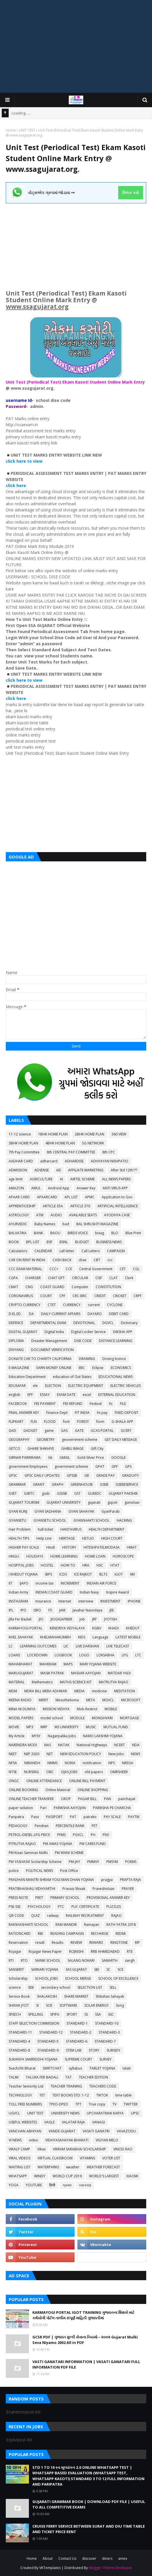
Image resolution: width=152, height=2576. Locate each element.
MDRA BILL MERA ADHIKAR (45, 1691)
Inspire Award (117, 1592)
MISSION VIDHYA (56, 1709)
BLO (114, 1232)
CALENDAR (43, 1250)
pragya (107, 1879)
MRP (43, 1726)
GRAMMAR (17, 1484)
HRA (85, 1565)
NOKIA (70, 1762)
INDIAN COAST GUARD (54, 1592)
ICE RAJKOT (83, 1574)
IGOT (118, 1574)
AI (61, 1179)
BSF (49, 1241)
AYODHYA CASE (117, 1215)
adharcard (49, 1161)
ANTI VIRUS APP (115, 1188)
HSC (100, 1565)
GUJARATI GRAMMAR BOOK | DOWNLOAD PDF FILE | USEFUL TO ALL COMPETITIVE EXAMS (88, 2504)
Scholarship (18, 1978)
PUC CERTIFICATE (85, 1906)
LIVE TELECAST (117, 1646)
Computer (80, 1286)
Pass (35, 1816)
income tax (44, 1583)
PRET (39, 1897)
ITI (50, 1610)
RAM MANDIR (66, 1924)
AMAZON (16, 1188)
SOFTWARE (68, 2005)
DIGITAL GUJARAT (23, 1331)
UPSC (135, 2113)
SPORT (71, 2014)
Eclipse (97, 1367)
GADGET (30, 1430)
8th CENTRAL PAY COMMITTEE (71, 1152)
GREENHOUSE (82, 1484)
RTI (11, 1960)
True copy (97, 2104)
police (14, 1870)
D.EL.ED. (15, 1313)
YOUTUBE (34, 2185)
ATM (39, 1215)
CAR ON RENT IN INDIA (27, 1259)
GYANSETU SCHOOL (50, 1520)
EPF (30, 1394)
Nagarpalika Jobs (62, 1735)
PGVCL (78, 1834)
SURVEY (105, 2059)
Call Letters (90, 1250)
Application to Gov (117, 1197)
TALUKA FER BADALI (42, 2077)
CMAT (13, 1286)
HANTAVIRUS (70, 1529)
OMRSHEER (119, 1771)
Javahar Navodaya (87, 1610)
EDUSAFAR (17, 1385)
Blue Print (133, 1232)
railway (53, 1915)
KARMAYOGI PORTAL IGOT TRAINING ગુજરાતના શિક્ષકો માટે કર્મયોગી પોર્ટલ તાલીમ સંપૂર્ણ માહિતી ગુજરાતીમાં (83, 2315)
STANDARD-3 (109, 2032)
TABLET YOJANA (102, 2068)
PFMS (61, 1834)
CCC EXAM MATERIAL (25, 1268)
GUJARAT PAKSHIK (123, 1493)
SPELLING (35, 2014)
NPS (111, 1762)
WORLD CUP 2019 (67, 2176)
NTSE (13, 1771)
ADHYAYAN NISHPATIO (109, 1161)
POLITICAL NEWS (39, 1870)
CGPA (13, 1277)
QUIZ (35, 1915)
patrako (90, 1816)
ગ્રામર (67, 2185)
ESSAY (45, 1394)
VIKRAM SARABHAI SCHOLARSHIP (79, 2149)
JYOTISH (110, 1619)
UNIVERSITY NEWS (65, 2113)
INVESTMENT (110, 1601)
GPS (128, 1466)
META (90, 1700)
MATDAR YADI (119, 1673)
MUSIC (91, 1726)
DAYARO (95, 1313)
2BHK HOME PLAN (89, 1134)
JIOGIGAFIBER (61, 1619)
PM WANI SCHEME (69, 1852)
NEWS (135, 1753)
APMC (89, 1197)
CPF (62, 1295)
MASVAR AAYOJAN (86, 1673)
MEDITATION (124, 1691)
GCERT (126, 1430)
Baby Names (44, 1224)
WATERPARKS (48, 2167)
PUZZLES (113, 1906)
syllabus (75, 2068)
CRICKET (119, 1295)
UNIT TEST (27, 130)
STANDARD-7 (105, 2041)
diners (107, 2558)
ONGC (14, 1780)
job (82, 1619)
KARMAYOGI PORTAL (25, 1628)
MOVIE (14, 1726)
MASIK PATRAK (52, 1673)
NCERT (119, 1744)
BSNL (64, 1241)
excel (87, 1394)
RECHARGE (99, 1933)
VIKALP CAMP (19, 2149)
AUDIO (56, 1215)
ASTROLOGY (19, 1215)
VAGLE (49, 2122)
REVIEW (76, 1942)
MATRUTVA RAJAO (113, 1682)
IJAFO (24, 1583)
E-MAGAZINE (19, 1367)
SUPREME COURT (78, 2059)
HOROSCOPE (123, 1556)
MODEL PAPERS (21, 1717)
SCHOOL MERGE (78, 1978)
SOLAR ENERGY (96, 2005)
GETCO (14, 1448)
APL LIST (71, 1197)
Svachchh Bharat (22, 2068)
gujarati (94, 1502)
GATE (79, 1430)
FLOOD (50, 1421)
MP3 (29, 1726)
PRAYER (128, 1888)
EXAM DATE (66, 1394)
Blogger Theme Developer (110, 2567)
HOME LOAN (95, 1556)
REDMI (121, 1933)
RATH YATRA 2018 (121, 1924)
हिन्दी (52, 2185)
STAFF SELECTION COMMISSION (34, 2023)
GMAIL (65, 1457)
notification (92, 1762)
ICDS (63, 1574)
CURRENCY (72, 1304)
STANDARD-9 (48, 2050)
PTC (61, 1906)
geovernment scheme (79, 1439)
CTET (52, 1304)
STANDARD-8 (19, 2050)
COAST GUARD (52, 1286)
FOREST (83, 1421)
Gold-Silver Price (90, 1457)
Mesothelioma (67, 1700)
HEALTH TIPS (19, 1538)
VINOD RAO (122, 2149)
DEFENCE (16, 1322)
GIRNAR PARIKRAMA (25, 1457)
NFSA (13, 1762)
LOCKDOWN (37, 1655)
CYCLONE (115, 1304)
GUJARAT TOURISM (24, 1502)
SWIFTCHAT (52, 2068)
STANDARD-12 (51, 2032)
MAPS (68, 1664)
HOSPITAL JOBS (21, 1565)
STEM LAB (73, 2050)
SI (37, 2005)
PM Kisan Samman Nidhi (28, 1852)
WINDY (39, 2176)
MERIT (43, 1700)
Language (100, 1637)
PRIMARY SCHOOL (64, 1897)
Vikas (41, 2149)
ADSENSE (41, 1170)
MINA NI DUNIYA (22, 1709)
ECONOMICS (121, 1367)
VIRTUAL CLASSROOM (55, 2158)
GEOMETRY (46, 1439)
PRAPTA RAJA (130, 1879)
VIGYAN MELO (107, 2140)
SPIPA (54, 2014)
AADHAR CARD (21, 1161)
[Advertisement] (76, 46)
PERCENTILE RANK (70, 1825)
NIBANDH (32, 1762)
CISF (98, 1277)
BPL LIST (32, 1241)
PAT (73, 1816)
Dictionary (129, 1322)
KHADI (113, 1628)
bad (65, 1224)
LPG (125, 1655)
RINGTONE (119, 1942)
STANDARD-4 (19, 2041)
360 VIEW (119, 1134)
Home (11, 130)
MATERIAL (17, 1682)
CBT (97, 1259)
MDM (13, 1691)
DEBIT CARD (119, 1313)
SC (108, 1969)
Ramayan (91, 1924)
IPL (11, 1610)
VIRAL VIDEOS (19, 2158)
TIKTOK (102, 2095)
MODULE (77, 1717)
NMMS (52, 1762)
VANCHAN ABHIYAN (25, 2131)
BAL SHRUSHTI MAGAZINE (97, 1224)
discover (89, 2558)
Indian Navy (89, 1592)
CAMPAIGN (116, 1250)
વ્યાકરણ (85, 2185)
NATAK (63, 1744)
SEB (31, 1987)
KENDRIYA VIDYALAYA (67, 1628)
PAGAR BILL (87, 1798)
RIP (137, 1942)
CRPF (138, 1295)
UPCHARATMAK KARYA (105, 2113)
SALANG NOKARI (81, 1960)
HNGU (14, 1556)
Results (57, 1942)
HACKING (124, 1520)
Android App (58, 1188)
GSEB (104, 1484)
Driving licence (114, 1358)
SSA (98, 2014)
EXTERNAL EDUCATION (116, 1394)
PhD (106, 1834)
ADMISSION (18, 1170)
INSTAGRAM (18, 1601)
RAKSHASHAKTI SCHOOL (28, 1924)
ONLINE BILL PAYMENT (87, 1780)
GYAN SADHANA (47, 1511)
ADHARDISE (74, 1161)
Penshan (42, 1825)
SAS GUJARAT (76, 1969)
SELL (113, 1987)
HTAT (114, 1565)
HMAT (132, 1547)
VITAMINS (87, 2158)
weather (72, 2167)
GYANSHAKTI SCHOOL (91, 1520)
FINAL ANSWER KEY (24, 1412)
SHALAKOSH (47, 1996)
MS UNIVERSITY (67, 1726)
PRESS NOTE (18, 1897)
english (14, 1394)
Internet (64, 1601)
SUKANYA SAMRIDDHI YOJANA (33, 2059)
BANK (38, 1232)
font (66, 1421)
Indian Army (18, 1592)
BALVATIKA (18, 1232)
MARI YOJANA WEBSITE (98, 1664)
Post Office (69, 1870)
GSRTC (29, 1493)
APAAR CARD (19, 1197)
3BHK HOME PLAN (23, 1143)
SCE (120, 1969)
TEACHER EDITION (93, 2077)
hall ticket (45, 1529)
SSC (111, 2014)
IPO (23, 1610)
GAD (12, 1430)
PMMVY (93, 1861)
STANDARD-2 (80, 2032)
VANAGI (98, 2122)
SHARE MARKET (76, 1996)
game (49, 1430)
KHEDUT (133, 1628)
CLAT (113, 1277)
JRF (94, 1619)
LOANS (14, 1655)
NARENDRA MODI (23, 1744)
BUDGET (82, 1241)
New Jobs (116, 1753)
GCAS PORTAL (102, 1430)
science (15, 1987)
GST (77, 1493)
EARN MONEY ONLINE (53, 1367)
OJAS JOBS (69, 1771)
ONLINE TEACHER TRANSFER (31, 1798)
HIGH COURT (112, 1538)
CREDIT (100, 1295)
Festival (96, 1403)
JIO (41, 1619)
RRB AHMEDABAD (105, 1951)
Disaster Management (49, 1340)
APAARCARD (47, 1197)
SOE (49, 2005)
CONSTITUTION (108, 1286)
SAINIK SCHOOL (47, 1960)
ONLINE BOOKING (23, 1789)
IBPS (48, 1574)
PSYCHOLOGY (39, 1906)
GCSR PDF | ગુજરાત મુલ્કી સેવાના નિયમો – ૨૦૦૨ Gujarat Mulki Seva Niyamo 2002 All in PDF (85, 2339)
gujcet (112, 1502)
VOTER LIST (111, 2158)
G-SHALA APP (122, 1421)
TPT (78, 2104)
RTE (130, 1951)
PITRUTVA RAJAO (22, 1843)
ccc (110, 1259)
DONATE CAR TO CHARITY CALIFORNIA (40, 1358)
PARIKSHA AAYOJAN (70, 1807)
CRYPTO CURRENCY (24, 1304)
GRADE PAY (105, 1475)
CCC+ (53, 1268)
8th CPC (108, 1152)
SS (86, 2014)
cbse (82, 1259)
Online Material (57, 1789)
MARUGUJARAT (21, 1673)
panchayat (126, 1798)
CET (123, 1268)
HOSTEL (47, 1565)
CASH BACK (62, 1259)
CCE (69, 1268)
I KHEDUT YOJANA (23, 1574)
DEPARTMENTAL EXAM (48, 1322)
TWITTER (131, 2104)
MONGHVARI (102, 1717)
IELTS (103, 1574)
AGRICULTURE (41, 1179)
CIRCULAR (80, 1277)
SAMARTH (110, 1960)
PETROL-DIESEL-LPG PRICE (29, 1834)
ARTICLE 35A (53, 1206)
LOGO (84, 1655)
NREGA (127, 1762)
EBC (82, 1367)
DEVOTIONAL (84, 1322)
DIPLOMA (16, 1340)
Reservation (18, 1942)
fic (111, 1403)
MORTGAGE (129, 1717)
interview (85, 1601)
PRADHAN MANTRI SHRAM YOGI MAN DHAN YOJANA (51, 1879)
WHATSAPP (18, 2176)
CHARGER (33, 1277)
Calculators (18, 1250)
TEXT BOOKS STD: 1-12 (70, 2095)
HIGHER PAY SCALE (24, 1547)
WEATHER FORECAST (103, 2167)
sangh (130, 1960)
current (94, 1304)
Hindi (50, 1547)
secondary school (55, 1987)
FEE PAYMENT (45, 1403)
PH (93, 1834)
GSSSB (62, 1493)
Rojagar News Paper (45, 1951)
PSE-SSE (15, 1906)
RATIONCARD (20, 1933)
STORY (94, 2050)
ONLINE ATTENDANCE (44, 1780)
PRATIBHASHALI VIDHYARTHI (32, 1888)
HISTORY (69, 1547)
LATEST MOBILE (128, 1637)
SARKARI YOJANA (44, 1969)
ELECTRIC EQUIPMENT (85, 1385)
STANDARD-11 (20, 2032)
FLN (34, 1421)
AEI (58, 1170)
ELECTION (53, 1385)
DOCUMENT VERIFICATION (52, 1349)
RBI (40, 1933)
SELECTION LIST (89, 1987)
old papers (94, 1771)
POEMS (130, 1861)
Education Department (27, 1376)
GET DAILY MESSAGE (121, 1439)
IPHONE (134, 1601)
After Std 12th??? (124, 1170)
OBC (50, 1771)
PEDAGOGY (18, 1825)
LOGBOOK (63, 1655)
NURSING (31, 1771)
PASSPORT (54, 1816)
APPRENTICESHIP (22, 1206)
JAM (62, 1610)
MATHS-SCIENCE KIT (76, 1682)
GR (86, 1475)
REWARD (96, 1942)
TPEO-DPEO (58, 2104)
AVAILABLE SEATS (83, 1215)
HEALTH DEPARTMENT (107, 1529)
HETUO (88, 1538)
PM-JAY (74, 1861)
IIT (10, 1583)
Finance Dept (57, 1412)
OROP (66, 1798)
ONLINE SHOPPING (92, 1789)
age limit (16, 1179)
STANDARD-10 (106, 2023)
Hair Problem (20, 1529)
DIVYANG (16, 1349)
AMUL (36, 1188)
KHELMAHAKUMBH (55, 1637)
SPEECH (15, 2014)
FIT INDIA (82, 1412)
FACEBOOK (18, 1403)
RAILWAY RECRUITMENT (85, 1915)
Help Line (44, 1538)
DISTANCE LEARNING (115, 1340)
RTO (24, 1960)
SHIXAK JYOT (19, 2005)
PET (94, 1825)
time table (123, 2095)
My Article (17, 1735)
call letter (66, 1250)
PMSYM (112, 1861)
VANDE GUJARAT (62, 2131)
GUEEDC (94, 1493)
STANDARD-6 (76, 2041)
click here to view (24, 461)
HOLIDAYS (34, 1556)
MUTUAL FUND (115, 1726)
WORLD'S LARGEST (104, 2176)
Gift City (97, 1448)
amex (122, 2558)
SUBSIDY (114, 2050)
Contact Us (67, 2558)
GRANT (39, 1484)
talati (127, 2068)
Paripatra (16, 1816)
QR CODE (16, 1915)
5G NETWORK (93, 1143)
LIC (66, 1646)
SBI (96, 1969)
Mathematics (42, 1682)
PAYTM (133, 1816)
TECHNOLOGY (20, 2095)
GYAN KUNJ (18, 1511)
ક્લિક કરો (130, 192)
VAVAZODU (126, 2131)
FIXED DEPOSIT (126, 1412)
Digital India (54, 1331)
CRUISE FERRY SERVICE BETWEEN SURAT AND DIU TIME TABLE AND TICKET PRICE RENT (88, 2529)
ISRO (37, 1610)
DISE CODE (83, 1340)
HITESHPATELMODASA (102, 1547)
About (47, 2558)
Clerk (129, 1277)
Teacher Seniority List (26, 2086)
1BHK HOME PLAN (53, 1134)
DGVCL (108, 1322)
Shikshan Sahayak (110, 1996)
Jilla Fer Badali (20, 1619)
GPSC (13, 1475)
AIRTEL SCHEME (82, 1179)
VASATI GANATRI (96, 2131)
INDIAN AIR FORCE (101, 1583)
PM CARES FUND (92, 1843)
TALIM (13, 2077)
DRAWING (87, 1358)
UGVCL (14, 2113)
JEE (112, 1610)
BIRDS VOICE (78, 1232)
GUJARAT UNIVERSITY (64, 1502)
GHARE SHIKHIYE (40, 1448)
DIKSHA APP (122, 1331)
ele (35, 1385)
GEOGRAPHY (19, 1439)
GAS (64, 1430)
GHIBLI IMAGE (72, 1448)
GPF (115, 1466)
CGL (136, 1268)
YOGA (13, 2185)
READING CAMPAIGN (67, 1933)
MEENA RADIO (20, 1700)
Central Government (95, 1268)
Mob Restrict (87, 1709)
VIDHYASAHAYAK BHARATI (66, 2140)
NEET (13, 1753)
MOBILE (111, 1709)
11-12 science (20, 1134)
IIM (132, 1574)
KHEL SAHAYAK (21, 1637)
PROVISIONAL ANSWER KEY (108, 1897)
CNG (29, 1286)
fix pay (102, 1412)
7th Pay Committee (24, 1152)
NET (50, 1753)
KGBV (96, 1628)
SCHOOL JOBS (46, 1978)
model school (51, 1717)
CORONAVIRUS (21, 1295)
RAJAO (116, 1915)
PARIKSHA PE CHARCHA (112, 1807)
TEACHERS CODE (102, 2086)
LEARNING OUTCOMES (38, 1646)
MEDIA (79, 1691)
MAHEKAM (48, 1664)
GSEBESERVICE (127, 1484)
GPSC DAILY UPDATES (42, 1475)
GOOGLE (118, 1457)
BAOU (55, 1232)
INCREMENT (70, 1583)
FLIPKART (16, 1421)
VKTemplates (50, 2567)
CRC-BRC (80, 1295)
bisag (99, 1232)
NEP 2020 (31, 1753)
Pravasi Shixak (73, 1888)
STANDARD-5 (48, 2041)
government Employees (28, 1466)
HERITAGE (67, 1538)
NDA (136, 1744)
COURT (46, 1295)
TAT (68, 2077)
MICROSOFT (130, 1700)
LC (11, 1646)
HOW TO (68, 1565)
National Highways (92, 1744)
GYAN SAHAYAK (81, 1511)
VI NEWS (15, 2140)
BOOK (14, 1241)
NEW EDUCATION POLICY (80, 1753)
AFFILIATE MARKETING (85, 1170)
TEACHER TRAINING (66, 2086)
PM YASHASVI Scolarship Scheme (35, 1861)
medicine (99, 1691)
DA (31, 1313)
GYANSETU (17, 1520)
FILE (123, 1403)
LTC (138, 1655)
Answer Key (86, 1188)
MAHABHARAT (20, 1664)
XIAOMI (132, 2176)
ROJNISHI (76, 1951)
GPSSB (72, 1475)
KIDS (81, 1637)
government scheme (71, 1466)
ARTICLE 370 (80, 1206)
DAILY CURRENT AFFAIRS (60, 1313)
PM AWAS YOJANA (57, 1843)
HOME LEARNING (64, 1556)
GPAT (99, 1466)
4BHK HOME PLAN (60, 1143)
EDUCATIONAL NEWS (116, 1376)
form (100, 1421)
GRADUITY (130, 1475)
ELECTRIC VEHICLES (125, 1385)
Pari (43, 1807)
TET (42, 2095)
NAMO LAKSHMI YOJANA (103, 1735)
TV (114, 2104)
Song (120, 2005)
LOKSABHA (105, 1655)
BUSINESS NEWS (109, 1241)
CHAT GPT (56, 1277)
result (40, 1942)
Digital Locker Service (88, 1331)
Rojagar (15, 1951)
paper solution (21, 1807)
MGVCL (108, 1700)
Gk (50, 1457)
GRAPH (57, 1484)
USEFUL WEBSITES (23, 2122)
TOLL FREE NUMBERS (25, 2104)
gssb (46, 1493)
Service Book (19, 1996)
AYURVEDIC (18, 1224)
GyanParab (110, 1511)
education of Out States (72, 1376)
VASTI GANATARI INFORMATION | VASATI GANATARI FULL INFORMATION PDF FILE (86, 2364)
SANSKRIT (16, 1969)
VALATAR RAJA (73, 2122)
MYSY (36, 1735)
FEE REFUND (72, 1403)
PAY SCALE (112, 1816)
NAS (47, 1744)
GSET (13, 1493)
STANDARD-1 (77, 2023)
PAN (107, 1798)
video (33, 2140)
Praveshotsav (103, 1888)
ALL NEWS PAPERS (116, 1179)
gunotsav (132, 1502)
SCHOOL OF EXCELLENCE (118, 1978)
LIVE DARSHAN (87, 1646)
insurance (43, 1601)
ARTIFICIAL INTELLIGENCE (117, 1206)
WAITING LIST (19, 2167)
